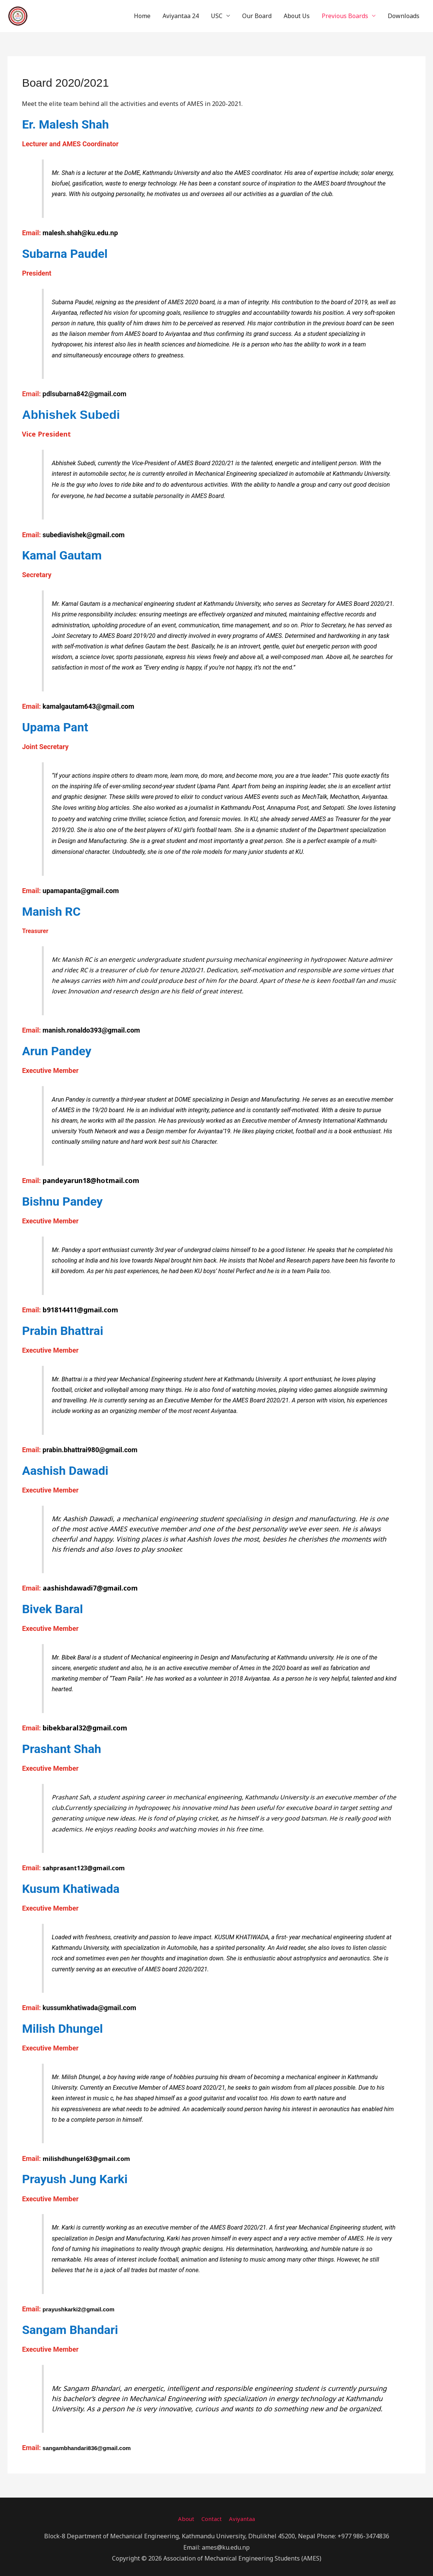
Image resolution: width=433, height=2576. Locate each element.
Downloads (403, 13)
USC (217, 13)
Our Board (257, 13)
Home (142, 13)
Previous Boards (345, 13)
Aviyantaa (243, 2514)
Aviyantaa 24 (181, 13)
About (184, 2514)
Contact (211, 2514)
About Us (297, 13)
